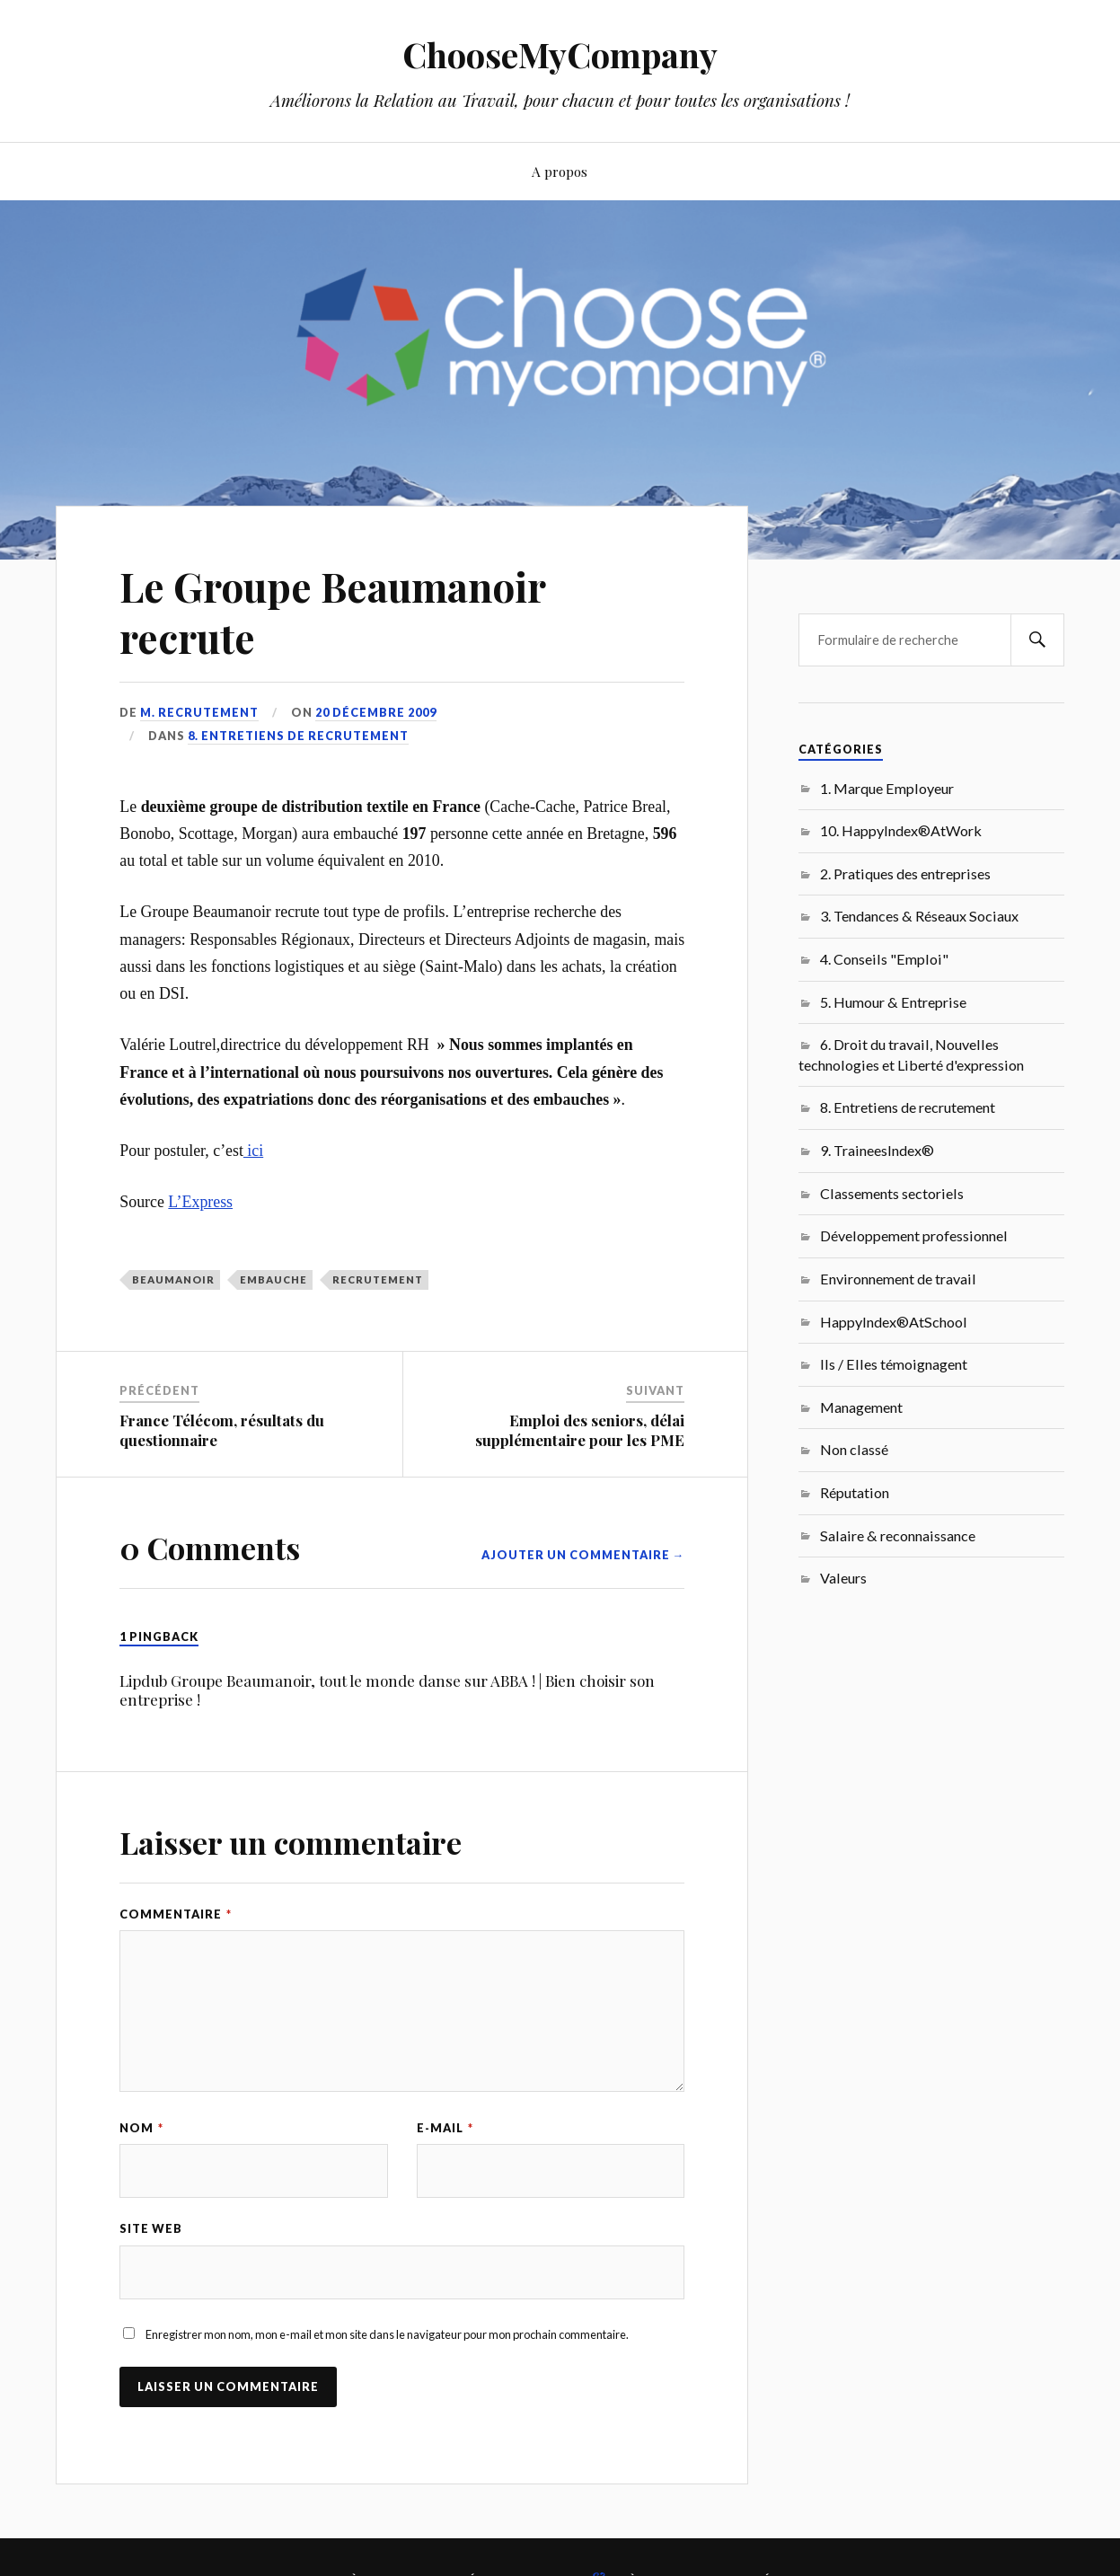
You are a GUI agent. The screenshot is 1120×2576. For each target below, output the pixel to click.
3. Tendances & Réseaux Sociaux (919, 915)
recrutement (377, 1279)
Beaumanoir (173, 1279)
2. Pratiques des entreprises (905, 873)
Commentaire (175, 1914)
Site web (150, 2228)
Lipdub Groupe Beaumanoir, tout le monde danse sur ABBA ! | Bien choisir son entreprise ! (387, 1690)
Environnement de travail (898, 1278)
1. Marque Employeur (887, 788)
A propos (559, 171)
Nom (141, 2128)
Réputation (854, 1492)
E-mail (445, 2128)
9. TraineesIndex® (877, 1150)
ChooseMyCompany (560, 54)
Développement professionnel (914, 1235)
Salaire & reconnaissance (897, 1535)
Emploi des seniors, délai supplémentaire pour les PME (579, 1430)
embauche (273, 1279)
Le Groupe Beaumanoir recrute (332, 612)
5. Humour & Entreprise (893, 1001)
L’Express (200, 1202)
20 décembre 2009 (376, 712)
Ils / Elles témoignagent (893, 1363)
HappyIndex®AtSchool (893, 1321)
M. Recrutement (199, 712)
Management (861, 1407)
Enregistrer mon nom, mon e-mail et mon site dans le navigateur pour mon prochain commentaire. (387, 2334)
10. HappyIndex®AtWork (901, 830)
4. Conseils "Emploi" (884, 958)
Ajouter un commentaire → (583, 1555)
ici (253, 1151)
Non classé (854, 1449)
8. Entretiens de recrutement (298, 735)
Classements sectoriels (892, 1193)
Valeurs (843, 1577)
